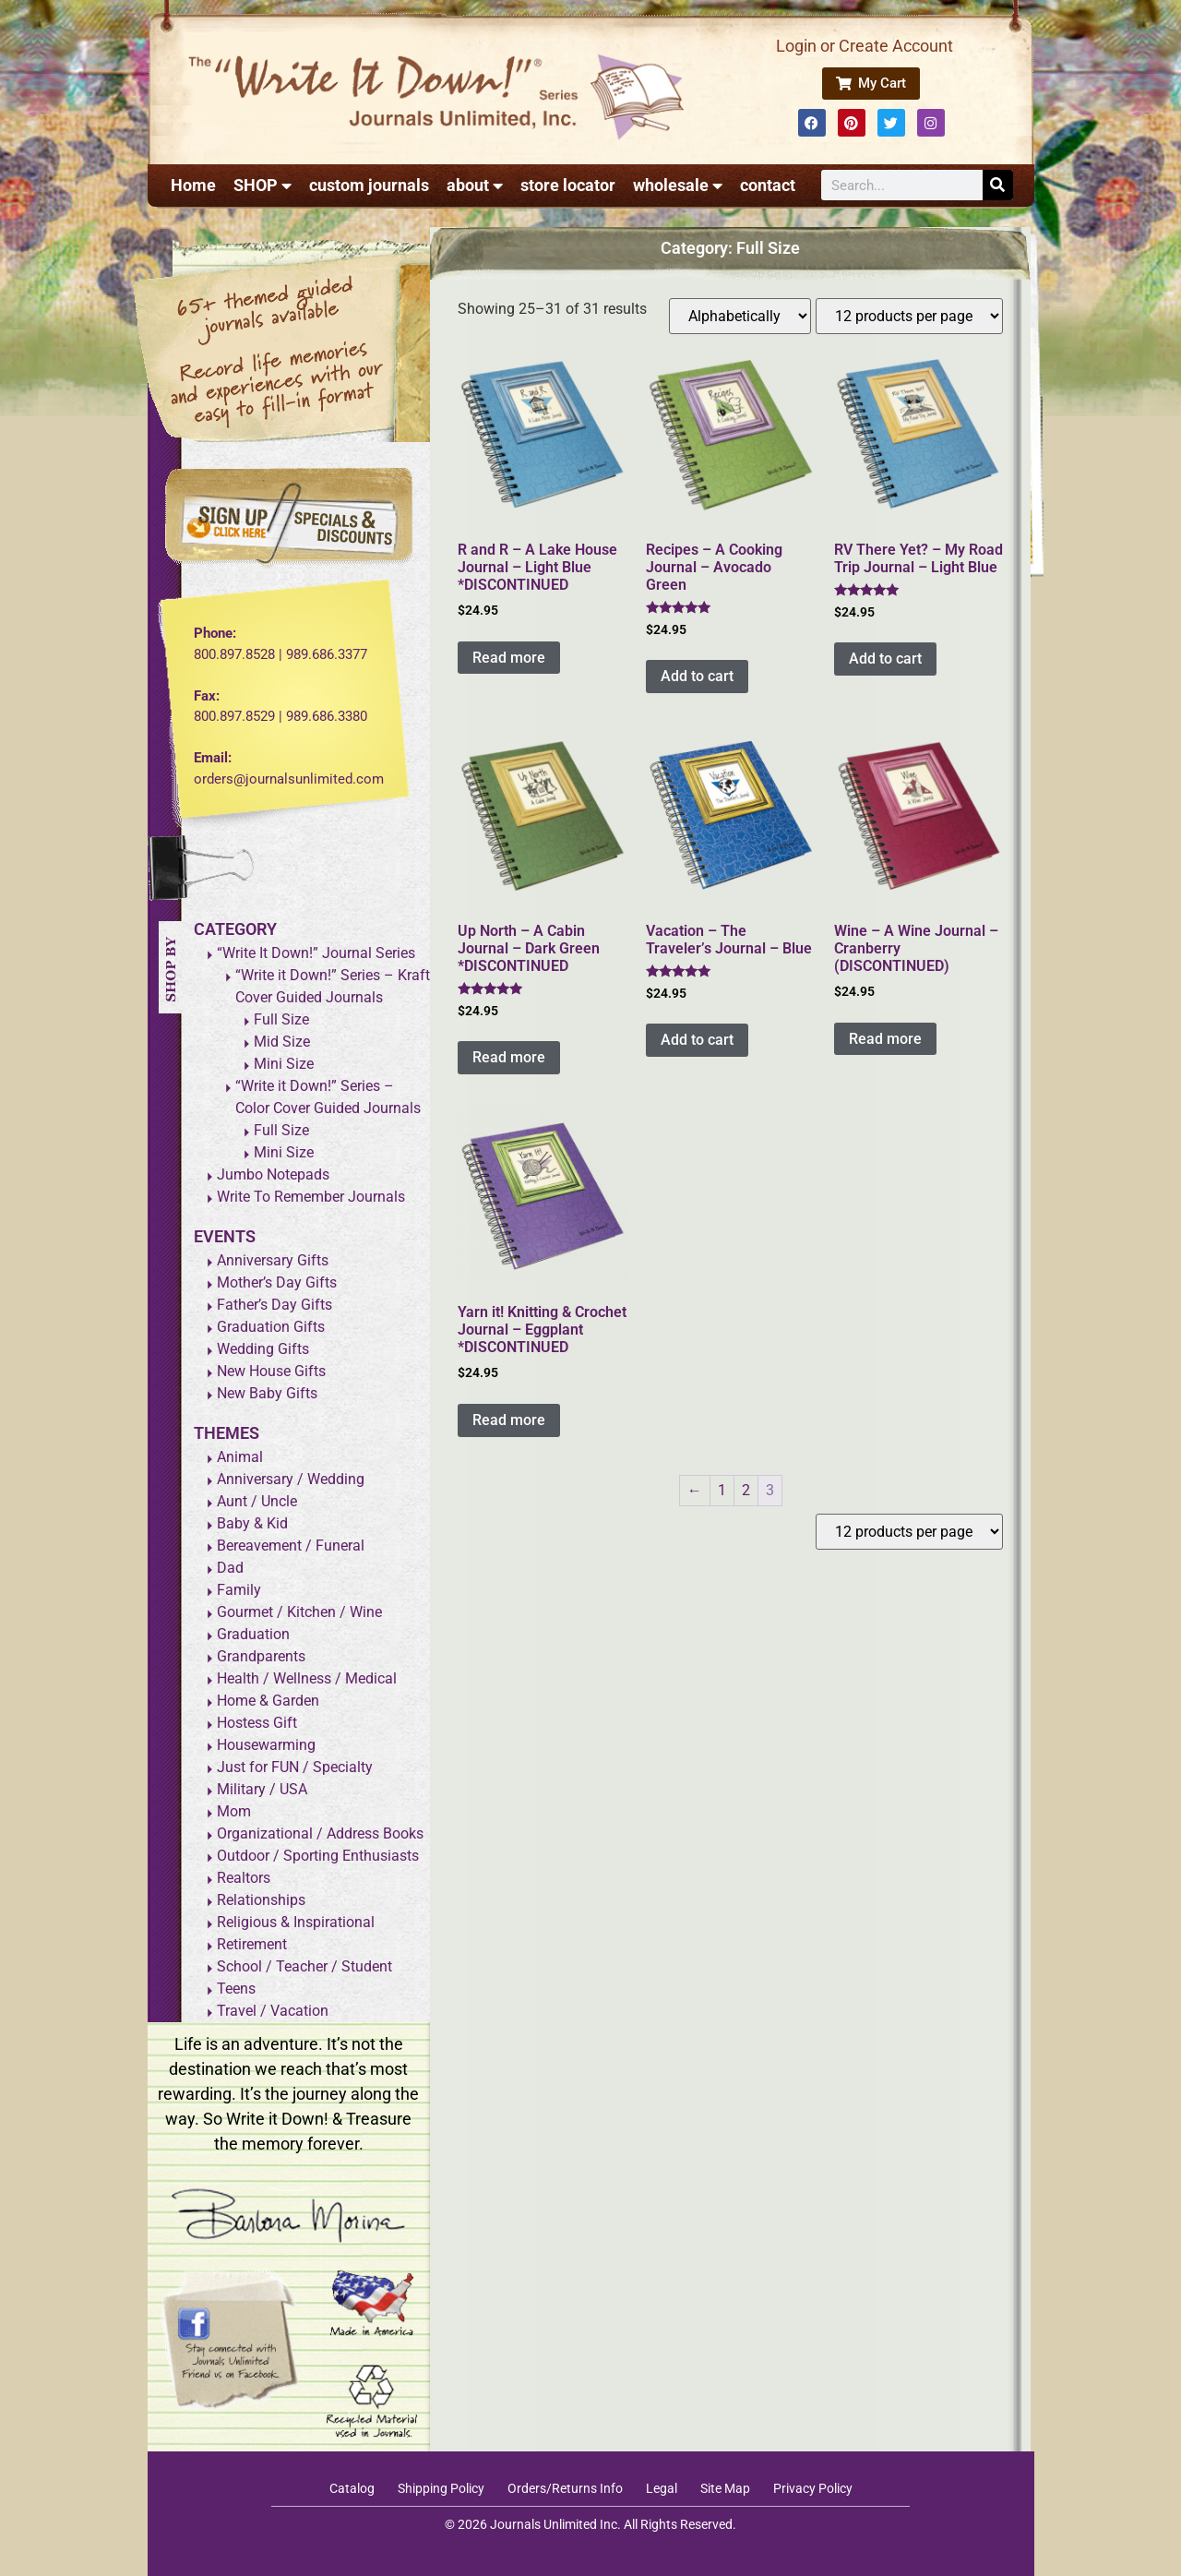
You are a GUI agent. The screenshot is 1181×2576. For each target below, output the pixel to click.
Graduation (253, 1634)
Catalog (352, 2488)
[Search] (998, 185)
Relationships (261, 1900)
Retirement (252, 1944)
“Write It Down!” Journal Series (316, 953)
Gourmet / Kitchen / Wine (299, 1612)
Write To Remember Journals (311, 1196)
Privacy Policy (813, 2488)
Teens (236, 1988)
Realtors (243, 1878)
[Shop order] (740, 316)
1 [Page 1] (722, 1490)
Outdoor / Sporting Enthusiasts (318, 1855)
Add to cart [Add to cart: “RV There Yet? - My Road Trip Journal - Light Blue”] (885, 658)
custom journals (369, 185)
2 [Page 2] (746, 1490)
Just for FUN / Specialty (295, 1767)
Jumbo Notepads (273, 1174)
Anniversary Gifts (272, 1260)
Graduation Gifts (271, 1327)
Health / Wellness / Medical (307, 1678)
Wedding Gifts (263, 1349)
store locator (567, 185)
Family (239, 1590)
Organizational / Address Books (320, 1833)
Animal (240, 1457)
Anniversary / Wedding (290, 1479)
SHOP (262, 185)
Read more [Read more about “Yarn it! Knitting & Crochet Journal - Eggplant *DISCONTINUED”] (508, 1420)
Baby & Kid (252, 1523)
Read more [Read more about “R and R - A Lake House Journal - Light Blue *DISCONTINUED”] (508, 657)
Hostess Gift (257, 1722)
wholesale (677, 185)
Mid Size (282, 1041)
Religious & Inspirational (296, 1922)
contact (767, 185)
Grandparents (261, 1656)
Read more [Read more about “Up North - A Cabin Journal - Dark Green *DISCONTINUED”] (508, 1057)
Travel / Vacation (272, 2010)
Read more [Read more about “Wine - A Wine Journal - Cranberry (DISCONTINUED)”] (885, 1039)
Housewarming (266, 1745)
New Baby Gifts (267, 1393)
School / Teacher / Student (304, 1966)
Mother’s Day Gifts (277, 1282)
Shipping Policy (441, 2488)
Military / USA (262, 1789)
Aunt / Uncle (257, 1501)
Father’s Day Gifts (274, 1304)
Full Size (281, 1019)
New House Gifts (271, 1371)
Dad (230, 1567)
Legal (661, 2488)
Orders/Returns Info (565, 2488)
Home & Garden (268, 1700)
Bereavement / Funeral (290, 1545)
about (475, 185)
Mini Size (284, 1063)
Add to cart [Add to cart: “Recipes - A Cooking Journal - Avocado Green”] (697, 676)
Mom (234, 1811)
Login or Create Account (864, 45)
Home (193, 185)
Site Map (725, 2488)
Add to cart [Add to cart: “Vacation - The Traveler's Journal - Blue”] (697, 1039)
